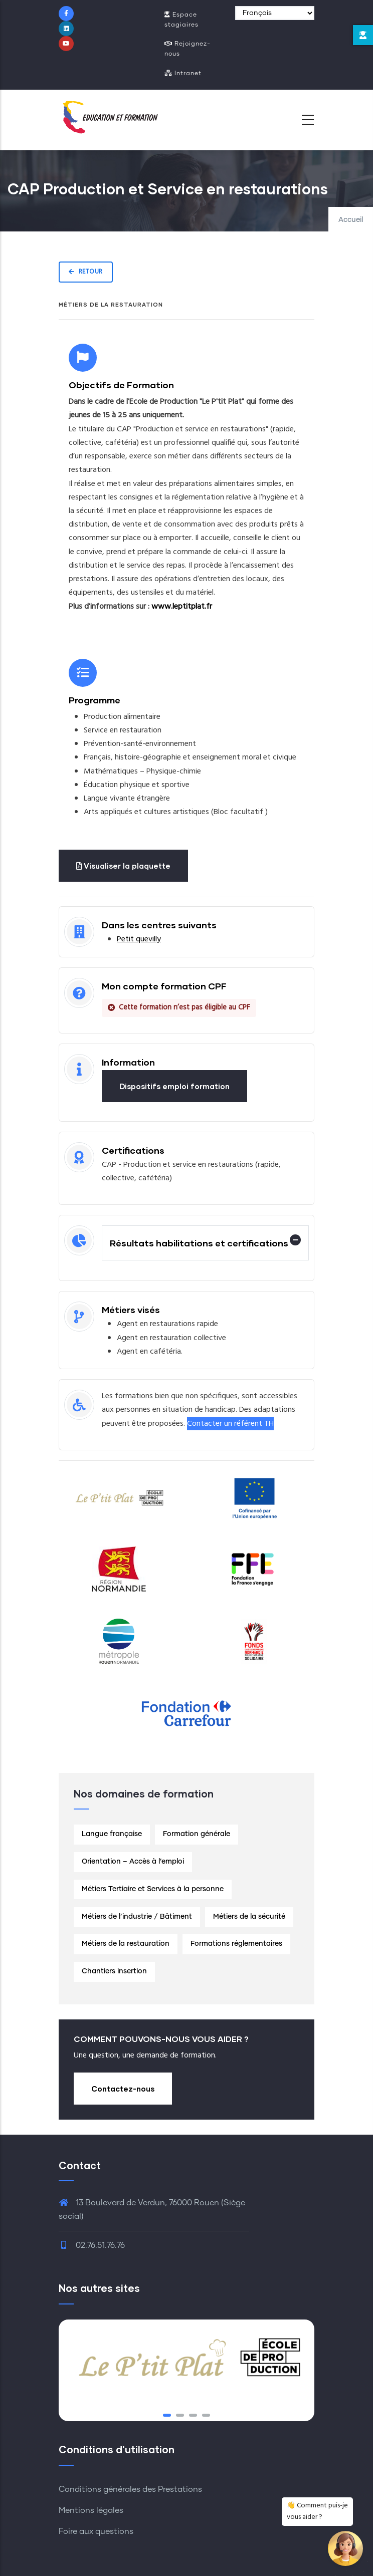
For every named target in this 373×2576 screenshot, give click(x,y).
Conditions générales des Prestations (130, 2489)
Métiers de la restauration (125, 1943)
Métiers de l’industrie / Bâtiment (137, 1916)
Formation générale (196, 1834)
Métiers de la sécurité (249, 1916)
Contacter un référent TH (230, 1423)
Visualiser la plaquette (123, 865)
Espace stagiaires (181, 20)
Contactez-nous (122, 2088)
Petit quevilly (139, 939)
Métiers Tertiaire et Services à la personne (153, 1889)
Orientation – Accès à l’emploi (133, 1861)
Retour (86, 272)
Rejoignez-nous (187, 49)
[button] (167, 2415)
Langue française (112, 1834)
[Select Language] (274, 13)
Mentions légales (91, 2510)
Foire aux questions (96, 2531)
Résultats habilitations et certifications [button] (199, 1242)
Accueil (350, 219)
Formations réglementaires (236, 1943)
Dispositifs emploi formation (174, 1086)
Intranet (183, 73)
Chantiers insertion (114, 1971)
